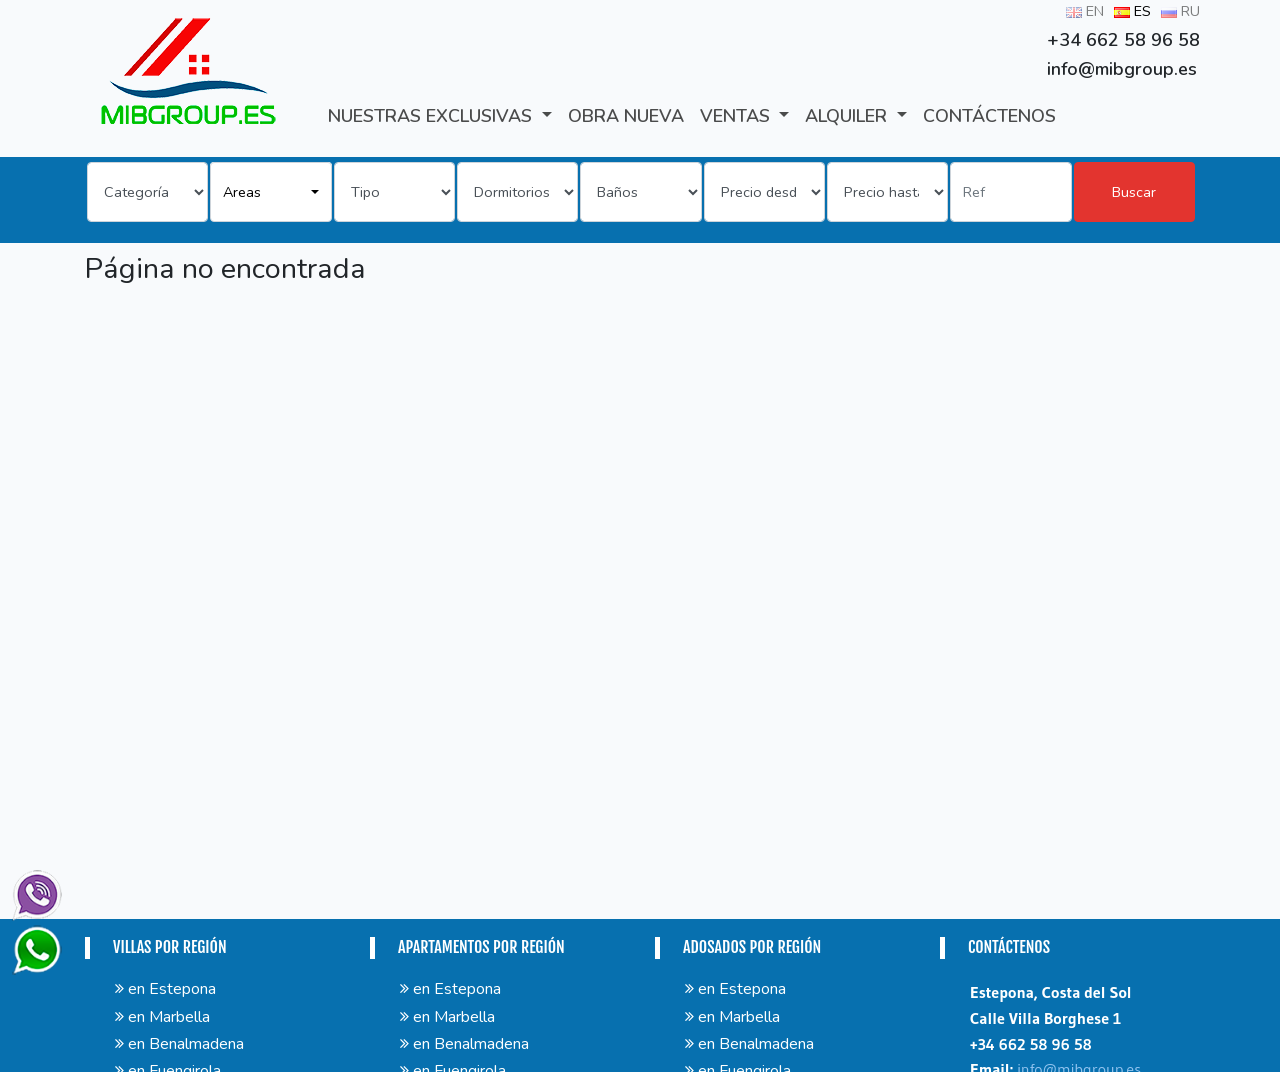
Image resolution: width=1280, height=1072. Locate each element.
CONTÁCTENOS (989, 116)
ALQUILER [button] (848, 116)
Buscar (1134, 192)
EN (1085, 11)
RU (1180, 11)
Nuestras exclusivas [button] (432, 116)
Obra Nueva (626, 116)
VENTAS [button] (737, 116)
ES (1132, 11)
